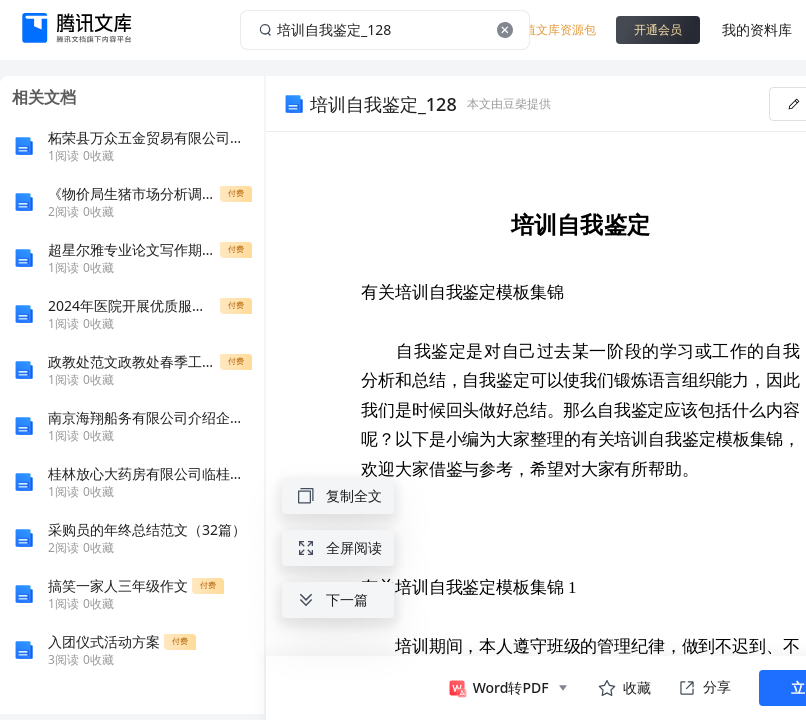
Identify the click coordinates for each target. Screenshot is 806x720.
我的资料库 (757, 29)
